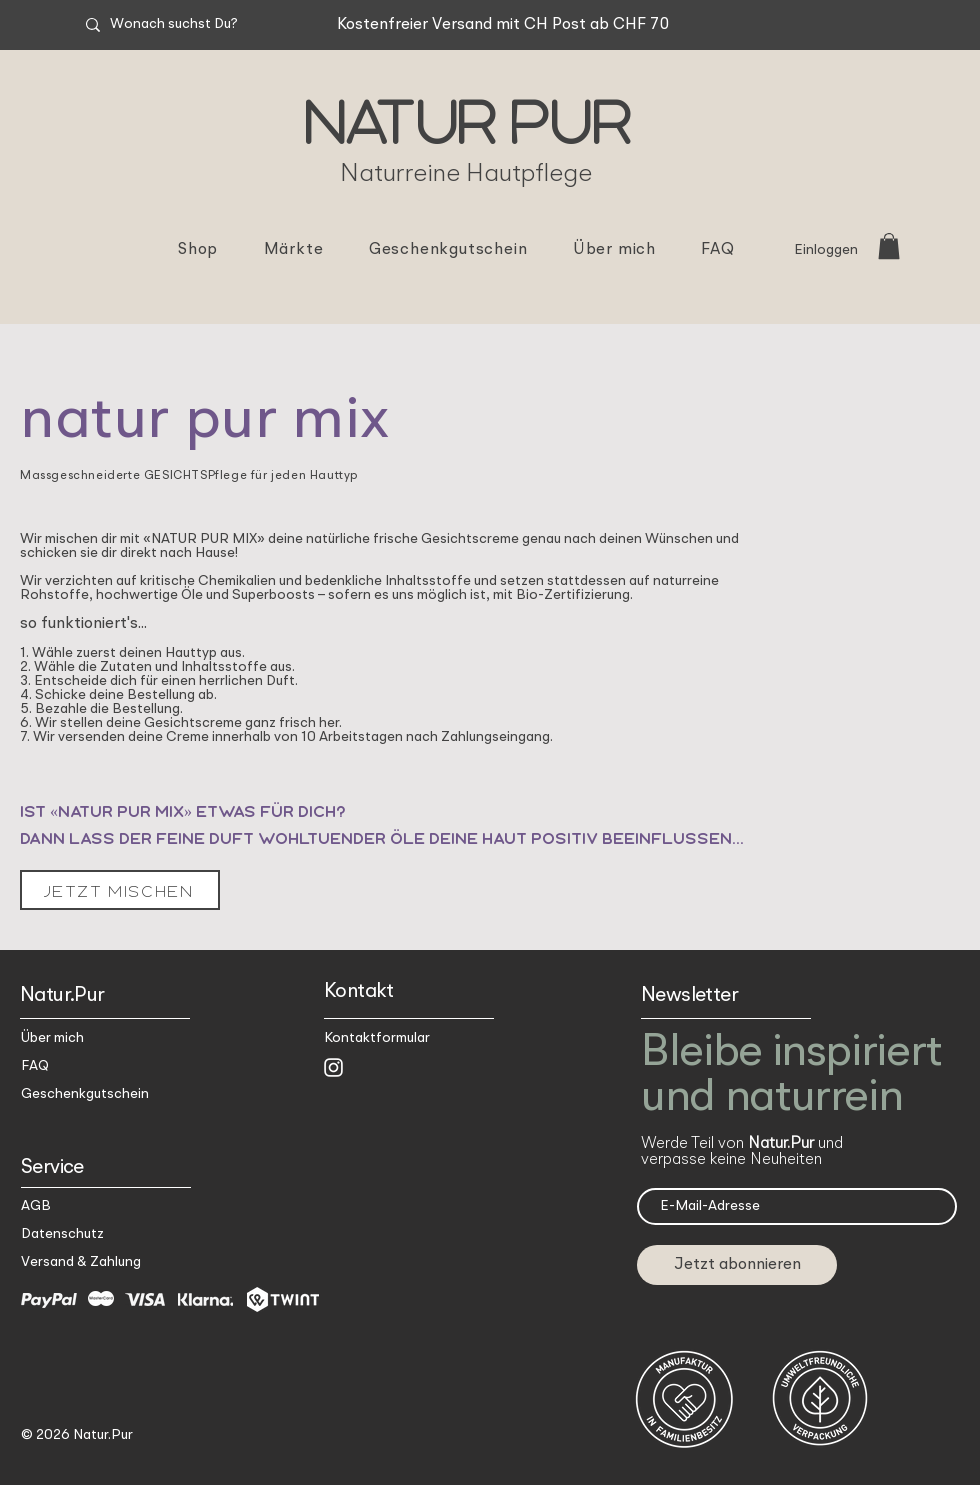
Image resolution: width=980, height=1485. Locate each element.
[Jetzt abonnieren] (737, 1265)
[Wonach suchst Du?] (211, 25)
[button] (889, 246)
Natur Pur (466, 117)
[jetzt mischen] (120, 890)
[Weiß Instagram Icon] (333, 1067)
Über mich (52, 1038)
